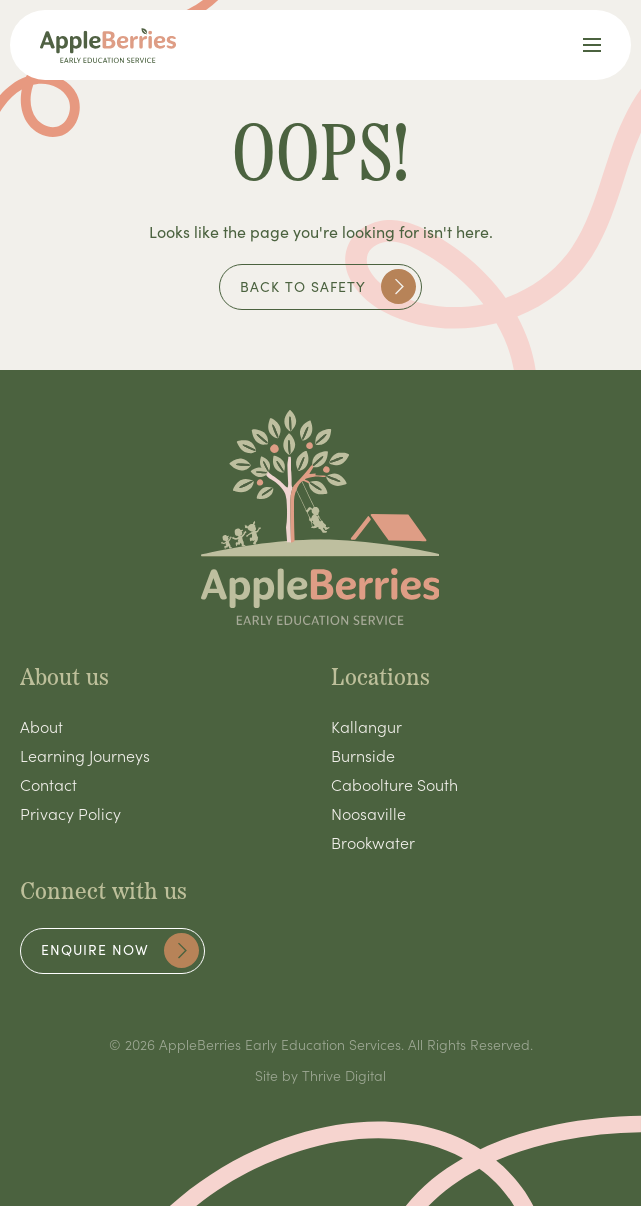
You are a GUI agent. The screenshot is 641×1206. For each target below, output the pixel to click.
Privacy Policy (70, 813)
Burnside (363, 755)
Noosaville (368, 813)
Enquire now (120, 950)
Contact (48, 784)
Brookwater (373, 842)
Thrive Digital (344, 1075)
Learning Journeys (85, 755)
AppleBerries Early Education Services (280, 1044)
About (41, 726)
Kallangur (366, 726)
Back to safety (328, 286)
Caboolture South (394, 784)
